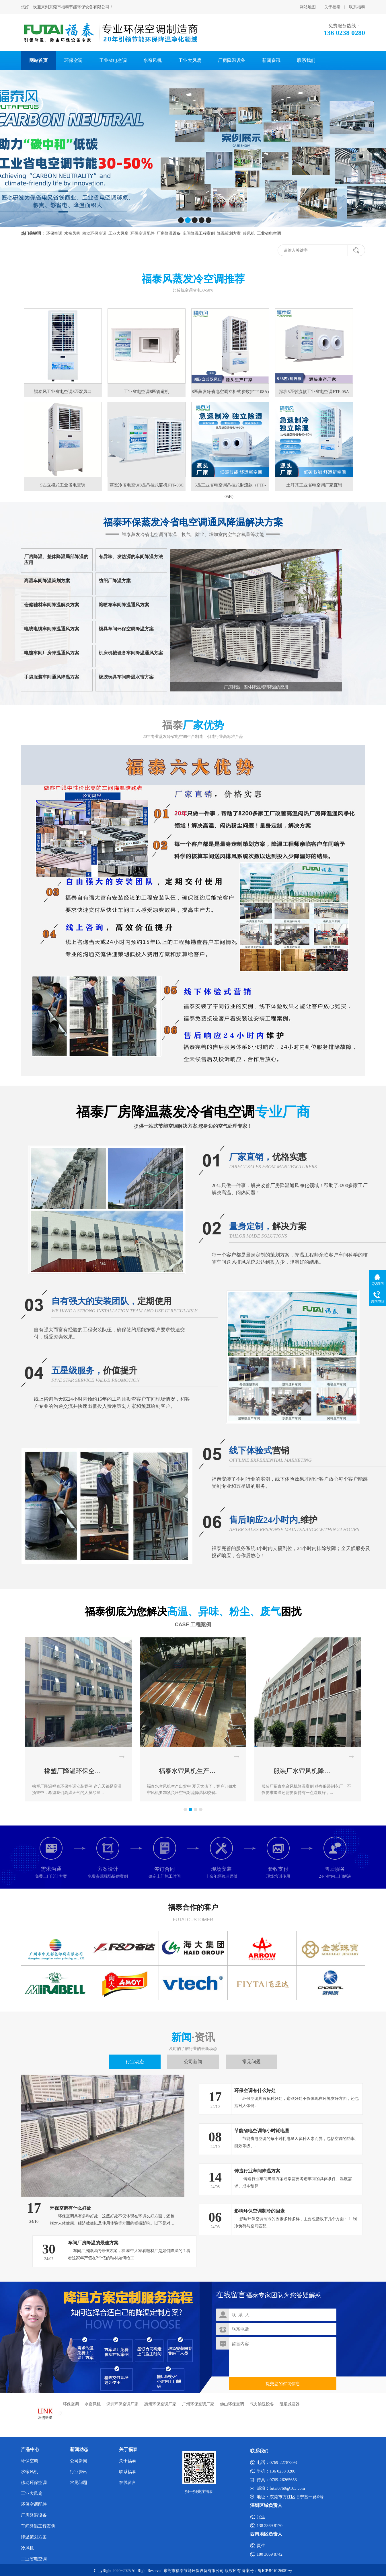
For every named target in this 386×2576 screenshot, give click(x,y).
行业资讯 (78, 2471)
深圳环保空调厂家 (122, 2404)
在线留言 (127, 2482)
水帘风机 (152, 60)
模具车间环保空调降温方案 (126, 628)
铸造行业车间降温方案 (257, 2170)
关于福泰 (332, 7)
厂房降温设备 (231, 60)
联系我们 (306, 60)
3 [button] (195, 1809)
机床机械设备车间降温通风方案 (131, 652)
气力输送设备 (262, 2404)
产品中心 (30, 2449)
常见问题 (251, 2061)
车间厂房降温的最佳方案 (93, 2242)
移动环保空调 (34, 2482)
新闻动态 (79, 2449)
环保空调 (73, 60)
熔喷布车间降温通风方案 (124, 604)
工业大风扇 (189, 60)
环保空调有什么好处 (70, 2208)
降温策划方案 (34, 2537)
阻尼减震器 (290, 2404)
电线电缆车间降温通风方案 (51, 628)
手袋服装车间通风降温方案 (51, 677)
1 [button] (185, 1809)
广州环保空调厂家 (198, 2404)
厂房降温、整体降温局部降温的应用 (56, 559)
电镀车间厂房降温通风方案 (51, 652)
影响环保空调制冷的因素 (259, 2210)
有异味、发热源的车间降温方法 (131, 556)
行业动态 (135, 2061)
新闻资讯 (271, 60)
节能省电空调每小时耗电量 (261, 2130)
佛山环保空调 (232, 2404)
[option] (78, 1719)
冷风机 (27, 2548)
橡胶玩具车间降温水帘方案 (126, 677)
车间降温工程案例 (38, 2526)
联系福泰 (357, 7)
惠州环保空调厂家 (160, 2404)
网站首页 (38, 60)
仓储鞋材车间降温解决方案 (51, 604)
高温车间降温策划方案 (47, 580)
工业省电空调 (113, 60)
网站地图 (308, 7)
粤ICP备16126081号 (275, 2571)
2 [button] (190, 1809)
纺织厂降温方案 (115, 580)
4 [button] (200, 1809)
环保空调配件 (34, 2504)
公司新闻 (193, 2061)
